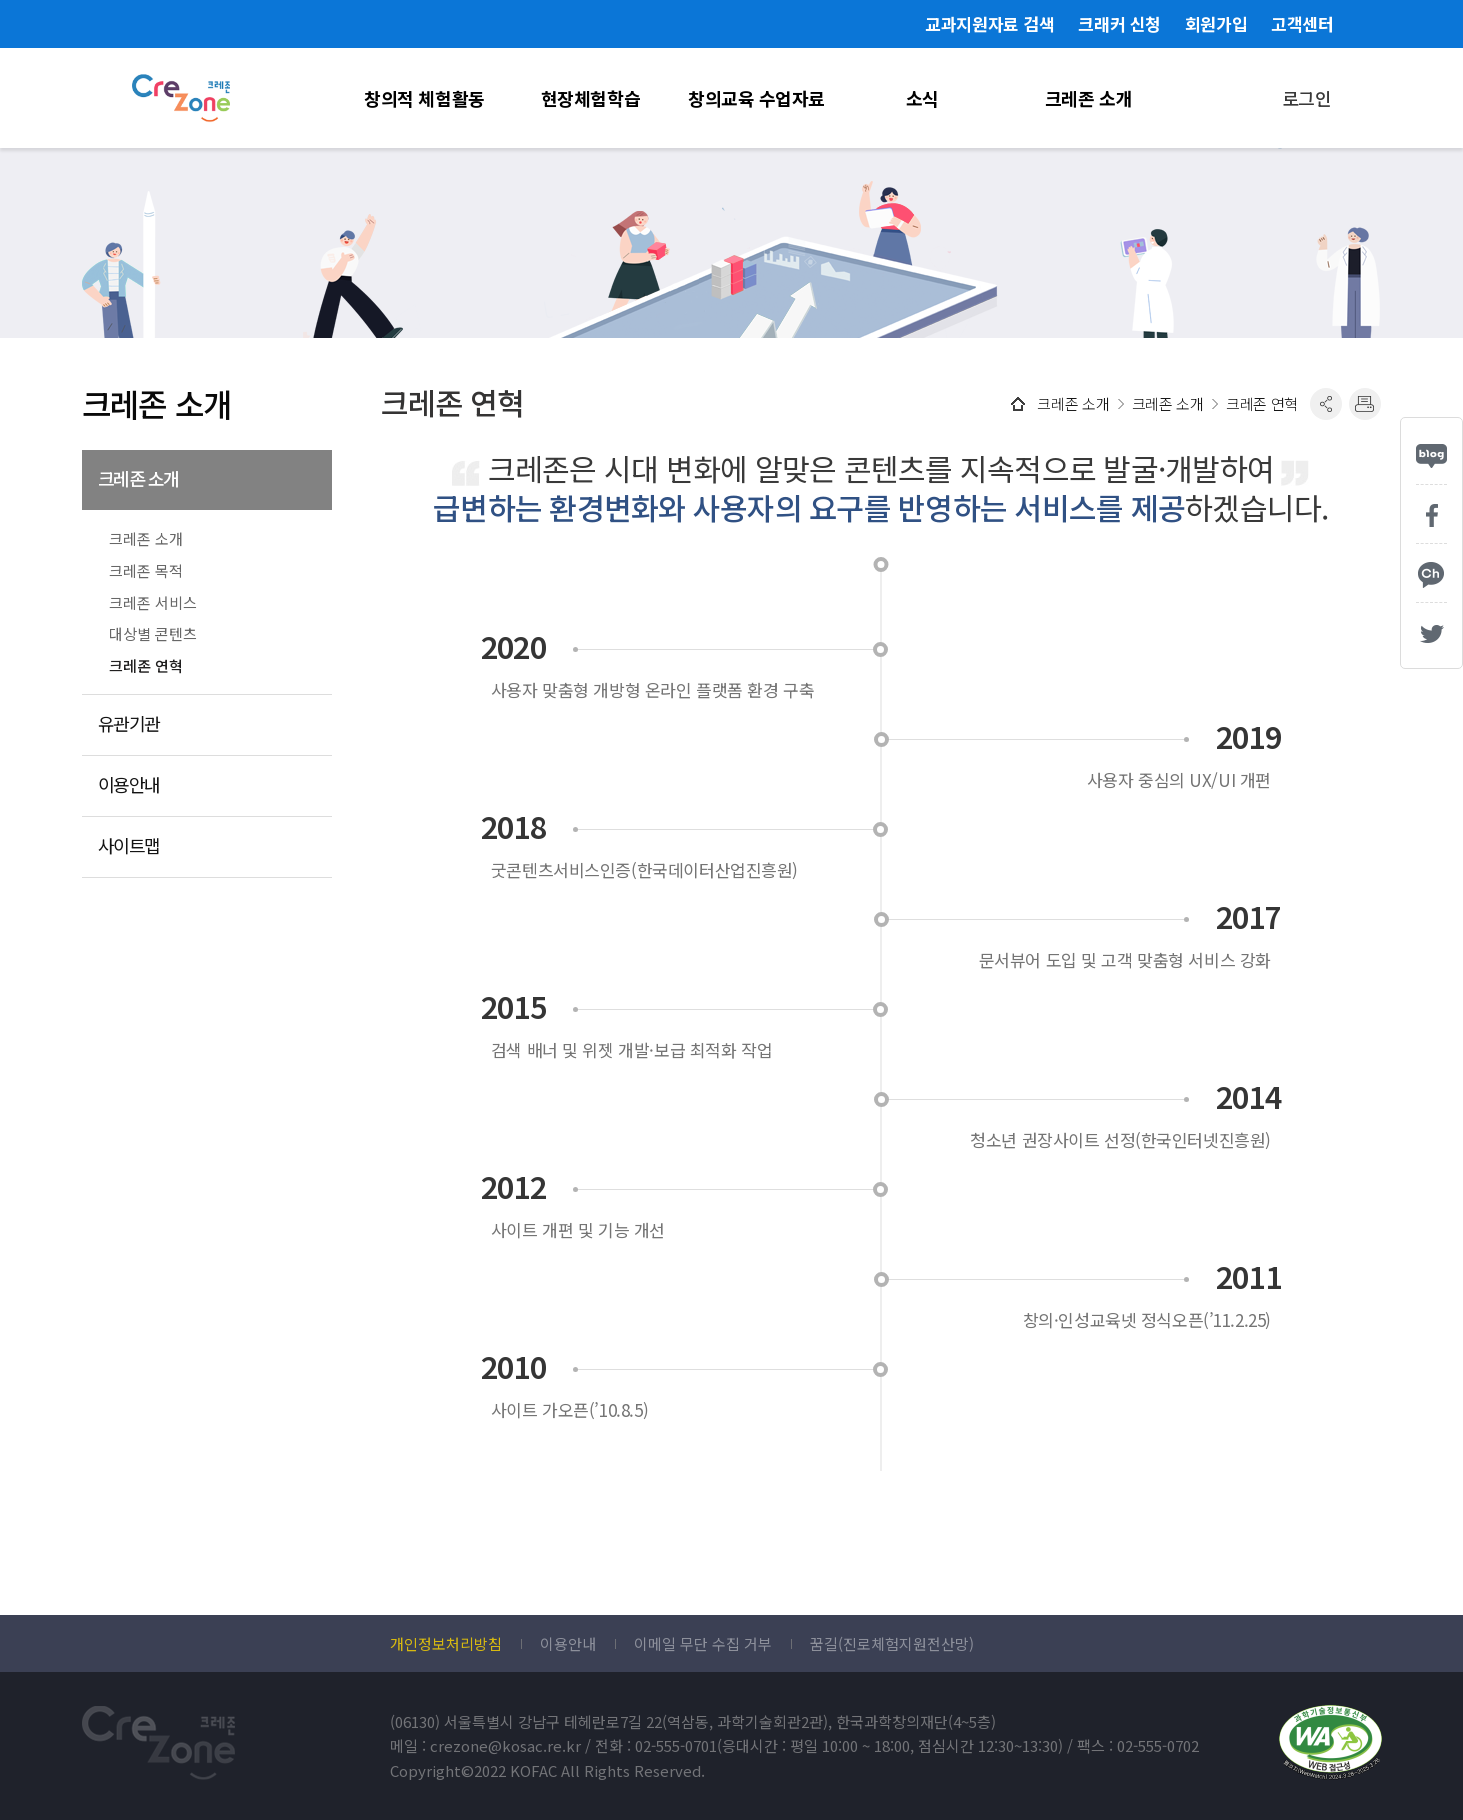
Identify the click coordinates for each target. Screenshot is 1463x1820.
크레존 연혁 (146, 666)
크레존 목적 (146, 571)
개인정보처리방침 (446, 1644)
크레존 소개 (1088, 98)
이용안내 (129, 784)
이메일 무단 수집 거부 (703, 1644)
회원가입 (1216, 24)
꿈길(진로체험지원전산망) (892, 1644)
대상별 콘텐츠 (153, 634)
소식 (922, 98)
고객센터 (1302, 24)
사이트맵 (129, 845)
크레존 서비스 (153, 603)
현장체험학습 (590, 98)
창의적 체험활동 (424, 98)
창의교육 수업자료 (756, 98)
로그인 (1307, 98)
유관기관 (129, 723)
